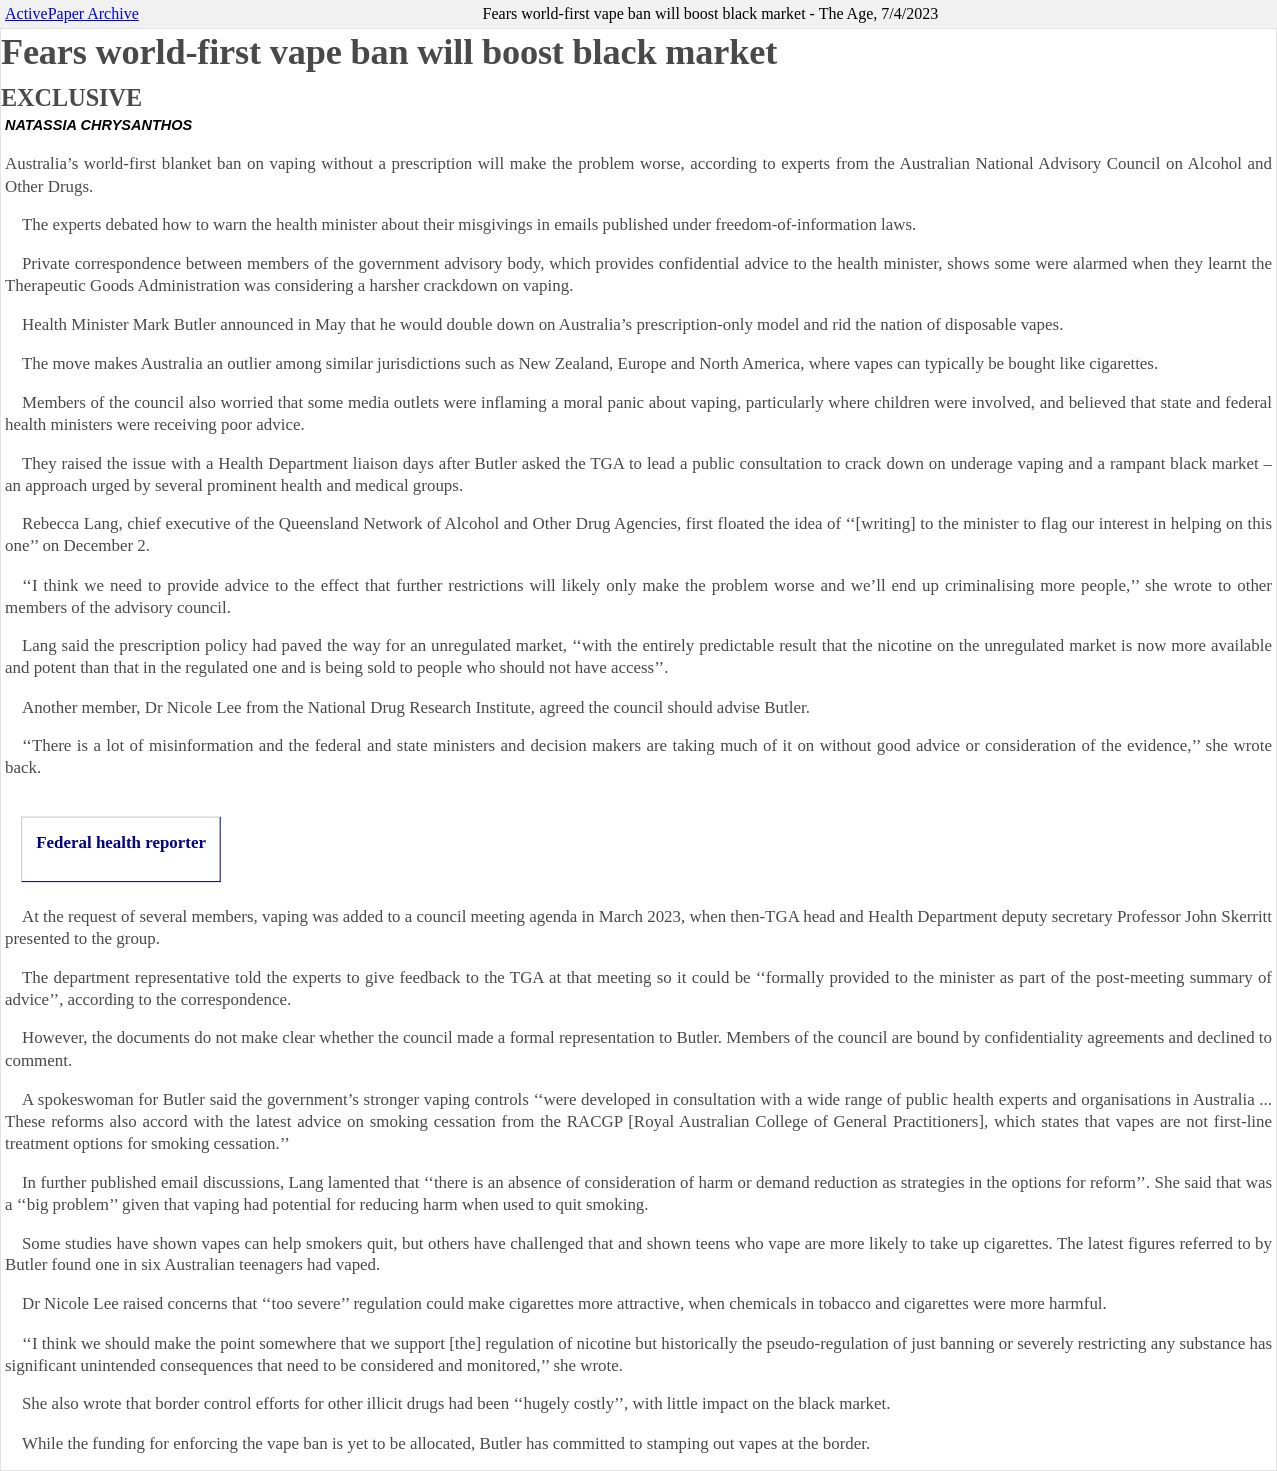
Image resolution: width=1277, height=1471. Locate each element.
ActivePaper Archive (72, 13)
